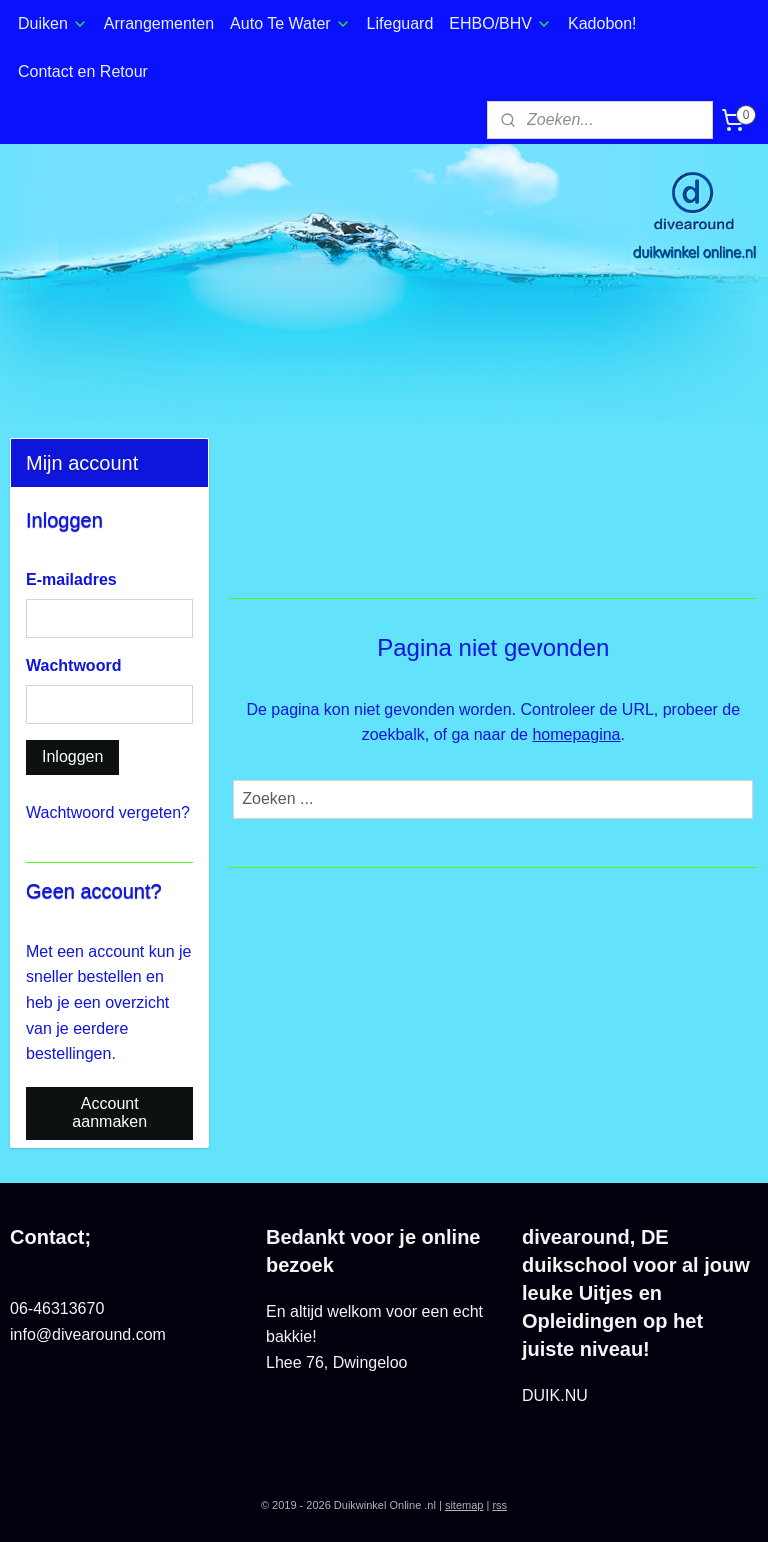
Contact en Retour (83, 71)
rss (499, 1505)
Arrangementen (159, 23)
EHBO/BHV (500, 23)
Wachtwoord (73, 665)
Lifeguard (400, 23)
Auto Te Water (290, 23)
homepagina (577, 734)
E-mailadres (71, 579)
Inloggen (72, 756)
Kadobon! (602, 23)
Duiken (53, 23)
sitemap (464, 1505)
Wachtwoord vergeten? (108, 812)
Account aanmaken (109, 1112)
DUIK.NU (555, 1395)
